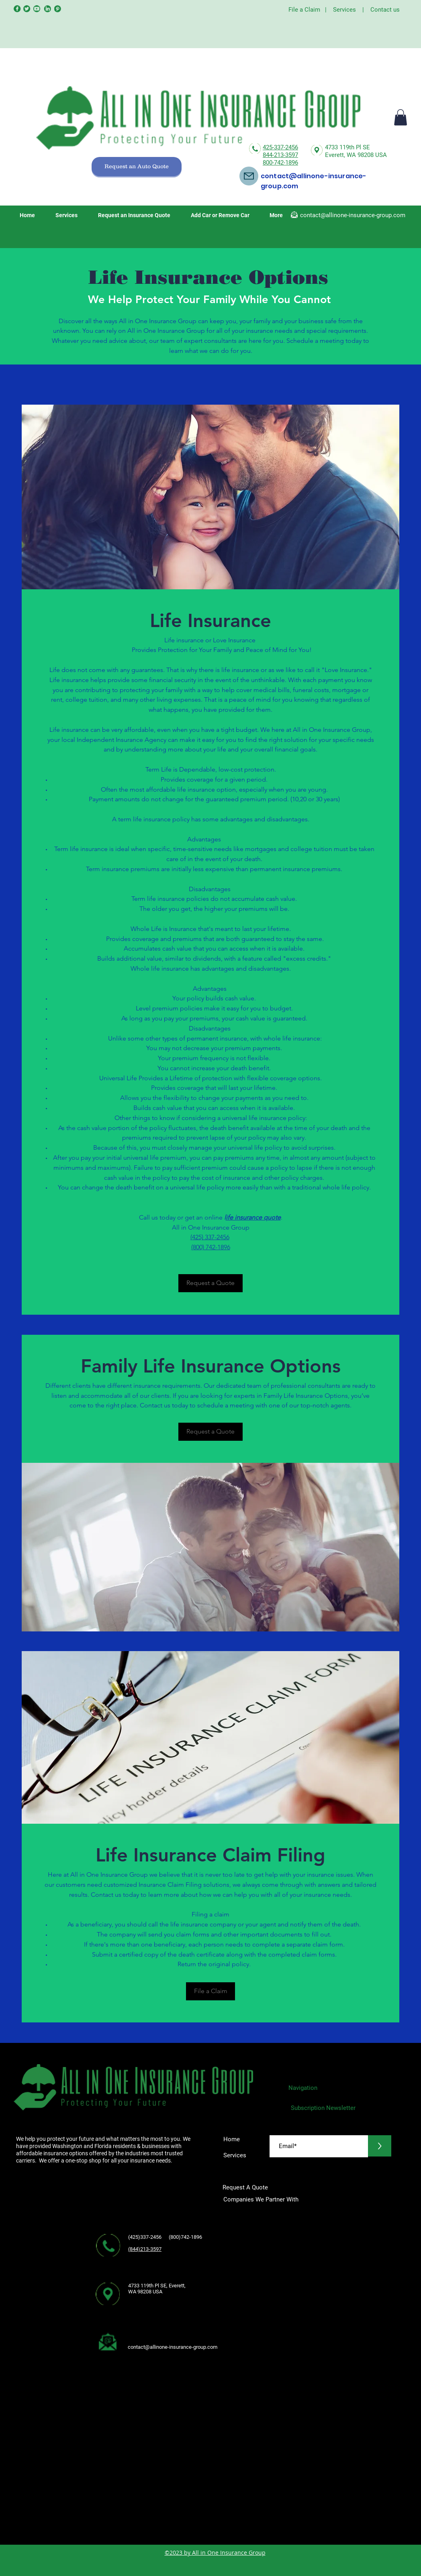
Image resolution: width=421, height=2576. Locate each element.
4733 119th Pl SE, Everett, (157, 2286)
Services (344, 9)
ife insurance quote (253, 1217)
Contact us (385, 9)
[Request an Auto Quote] (137, 166)
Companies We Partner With (260, 2199)
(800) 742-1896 (210, 1247)
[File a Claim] (210, 1991)
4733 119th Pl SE (347, 147)
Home (231, 2139)
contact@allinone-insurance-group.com (352, 215)
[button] (400, 117)
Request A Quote (246, 2187)
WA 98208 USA (367, 155)
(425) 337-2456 (209, 1237)
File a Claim (304, 9)
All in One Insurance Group (229, 2552)
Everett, (336, 155)
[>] (379, 2146)
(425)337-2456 (145, 2237)
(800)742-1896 (188, 2237)
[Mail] (248, 176)
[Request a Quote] (210, 1283)
